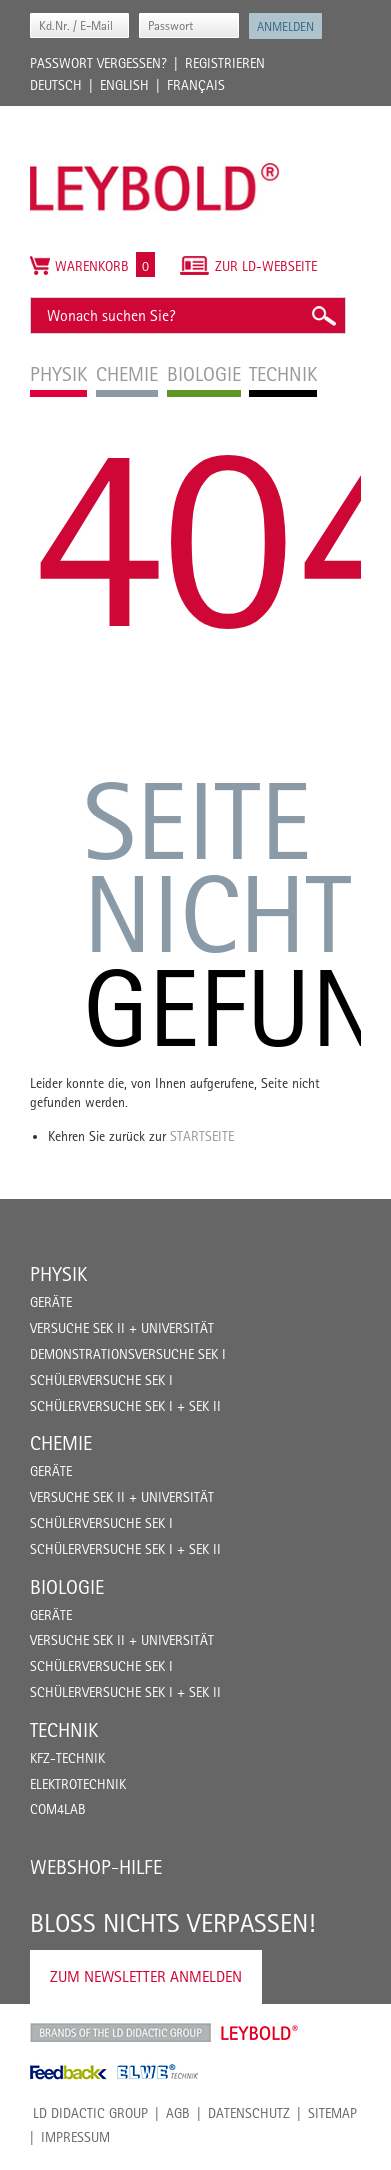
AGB (178, 2113)
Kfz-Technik (67, 1758)
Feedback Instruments (68, 2072)
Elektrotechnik (78, 1784)
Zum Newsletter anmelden (146, 1976)
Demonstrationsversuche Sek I (128, 1354)
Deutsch (56, 85)
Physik (58, 1274)
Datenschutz (249, 2113)
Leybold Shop (260, 2033)
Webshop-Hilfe (96, 1867)
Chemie (61, 1443)
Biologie (67, 1587)
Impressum (75, 2137)
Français (196, 85)
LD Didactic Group (90, 2113)
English (124, 85)
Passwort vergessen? (98, 63)
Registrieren (225, 63)
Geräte (51, 1302)
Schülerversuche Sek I (101, 1380)
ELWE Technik (158, 2072)
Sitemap (332, 2113)
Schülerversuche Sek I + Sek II (125, 1406)
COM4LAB (58, 1809)
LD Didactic (120, 2033)
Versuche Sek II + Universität (122, 1328)
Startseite (202, 1136)
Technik (64, 1730)
